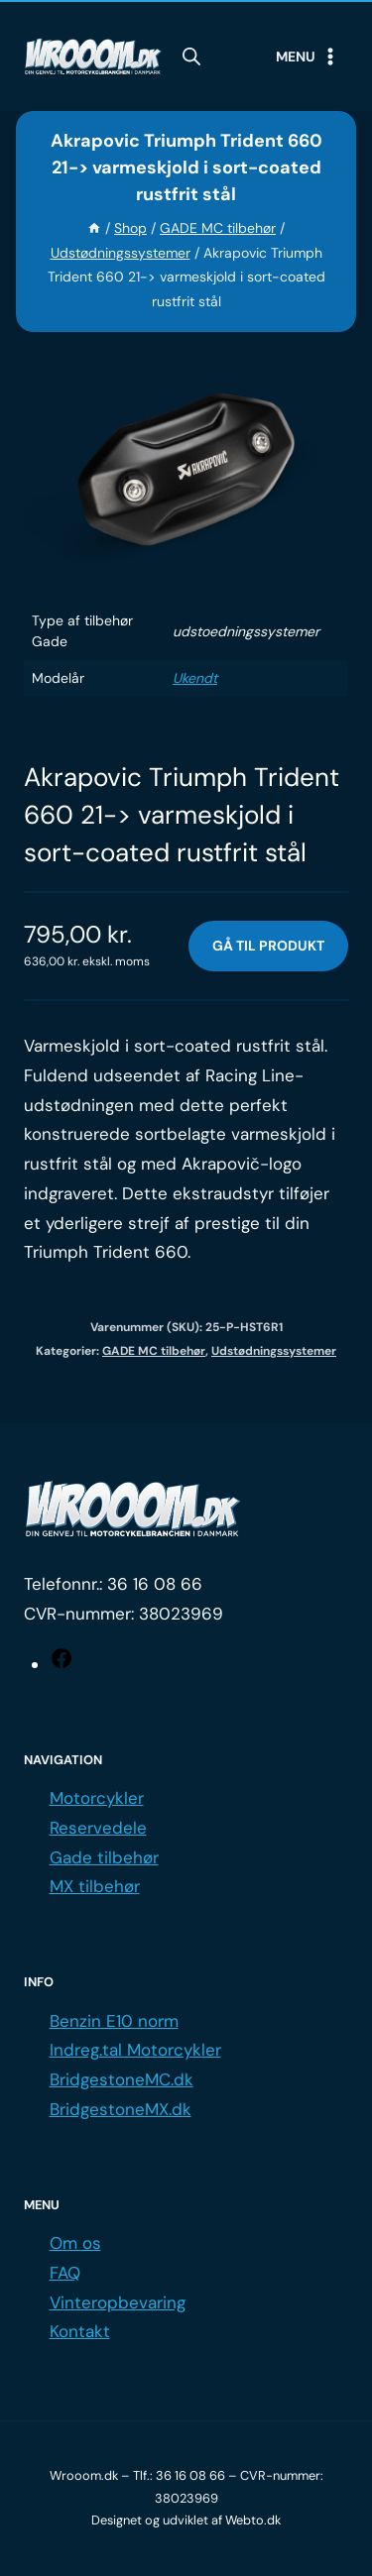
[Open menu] (307, 56)
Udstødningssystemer (273, 1351)
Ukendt (195, 678)
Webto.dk (253, 2520)
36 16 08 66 (154, 1584)
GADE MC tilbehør (153, 1351)
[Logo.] (133, 1509)
